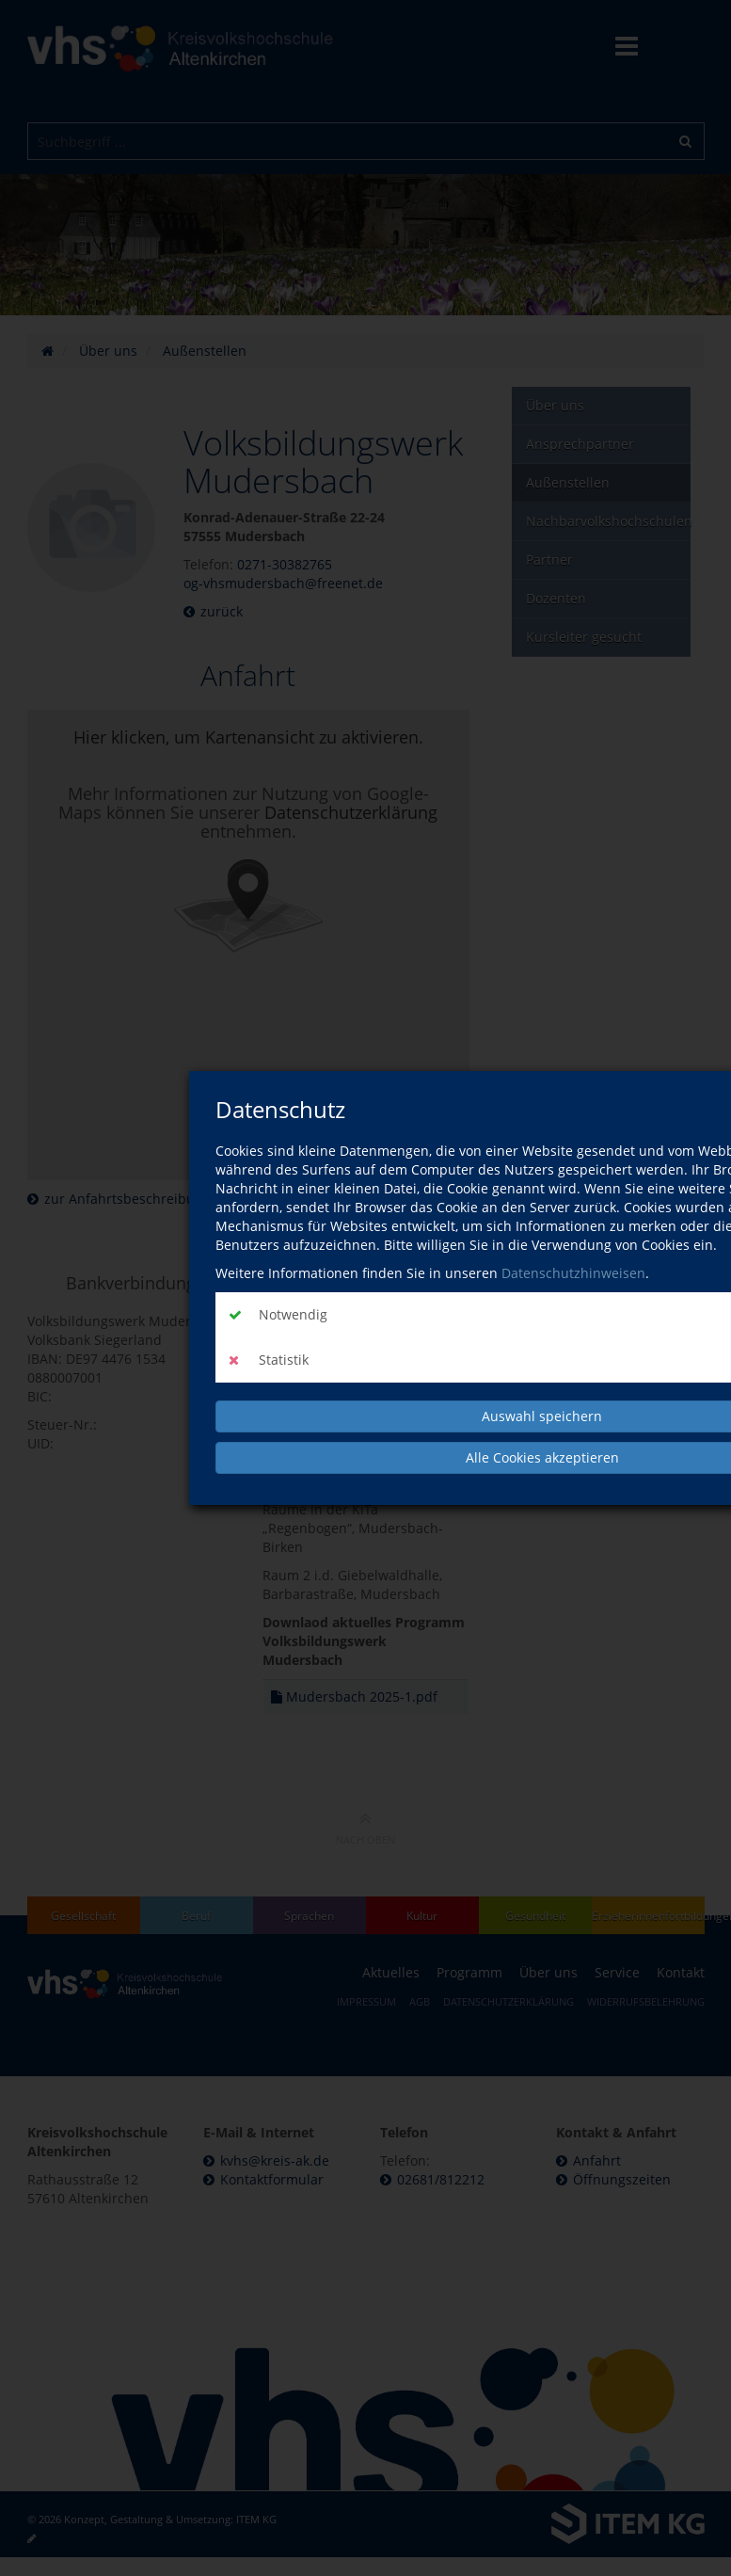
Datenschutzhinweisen (573, 1273)
